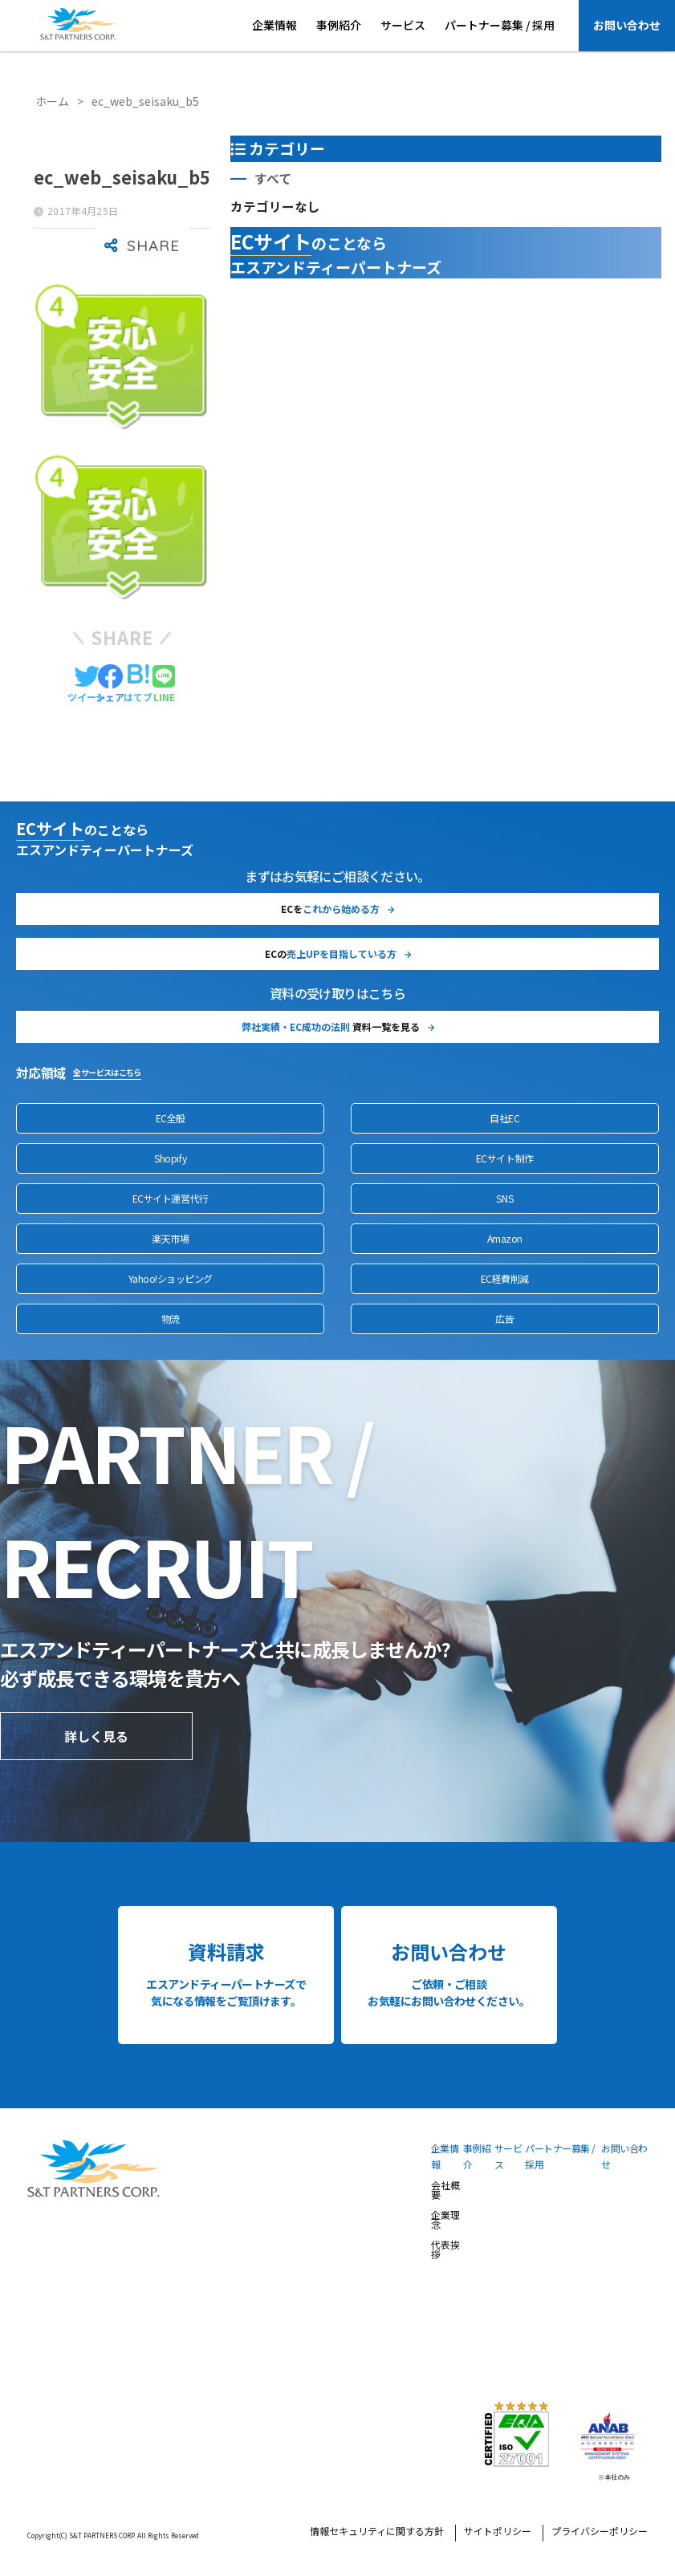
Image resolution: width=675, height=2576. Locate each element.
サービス (402, 25)
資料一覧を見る (331, 1026)
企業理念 (445, 2220)
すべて (272, 178)
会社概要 (445, 2190)
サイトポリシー (497, 2531)
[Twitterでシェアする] (86, 684)
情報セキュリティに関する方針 (377, 2531)
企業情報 (274, 25)
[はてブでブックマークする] (138, 684)
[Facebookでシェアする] (110, 684)
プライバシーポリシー (599, 2531)
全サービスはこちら (106, 1072)
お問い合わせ (627, 25)
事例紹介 (338, 25)
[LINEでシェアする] (163, 684)
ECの (330, 953)
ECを (330, 908)
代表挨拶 (445, 2250)
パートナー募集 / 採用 (500, 25)
